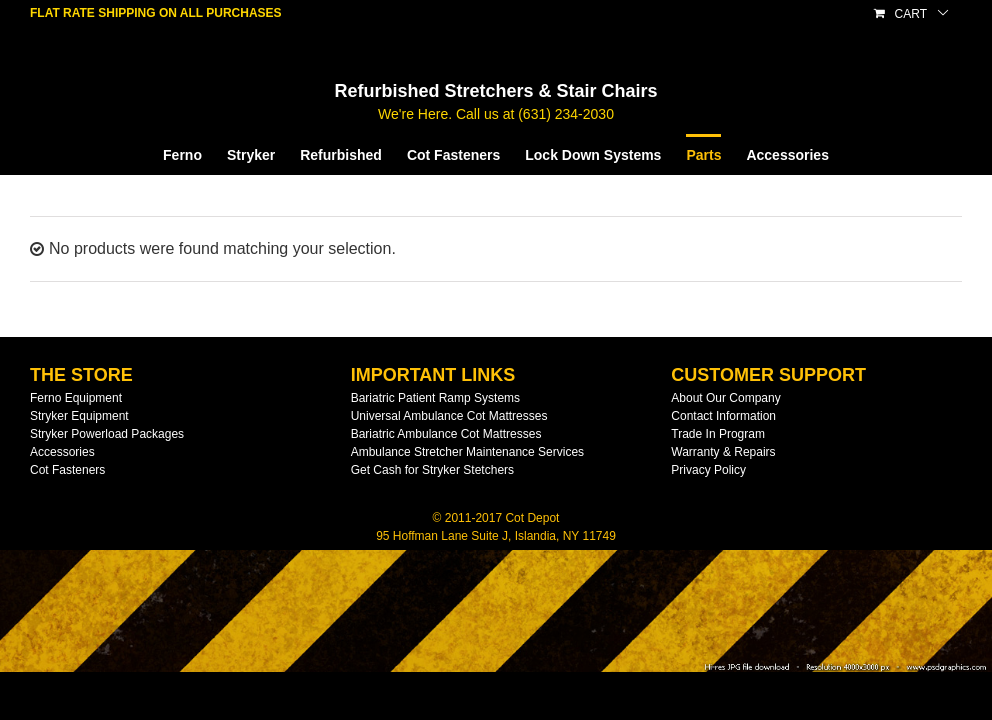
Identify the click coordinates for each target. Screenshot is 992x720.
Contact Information (723, 416)
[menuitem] (195, 154)
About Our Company (725, 398)
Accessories (62, 452)
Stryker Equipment (79, 416)
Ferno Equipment (76, 398)
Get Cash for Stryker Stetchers (432, 470)
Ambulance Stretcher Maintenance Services (467, 452)
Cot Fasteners (67, 470)
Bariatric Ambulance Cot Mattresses (446, 434)
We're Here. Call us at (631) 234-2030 (496, 114)
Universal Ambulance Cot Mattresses (449, 416)
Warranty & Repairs (723, 452)
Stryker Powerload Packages (107, 434)
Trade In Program (718, 434)
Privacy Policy (708, 470)
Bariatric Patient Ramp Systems (435, 398)
